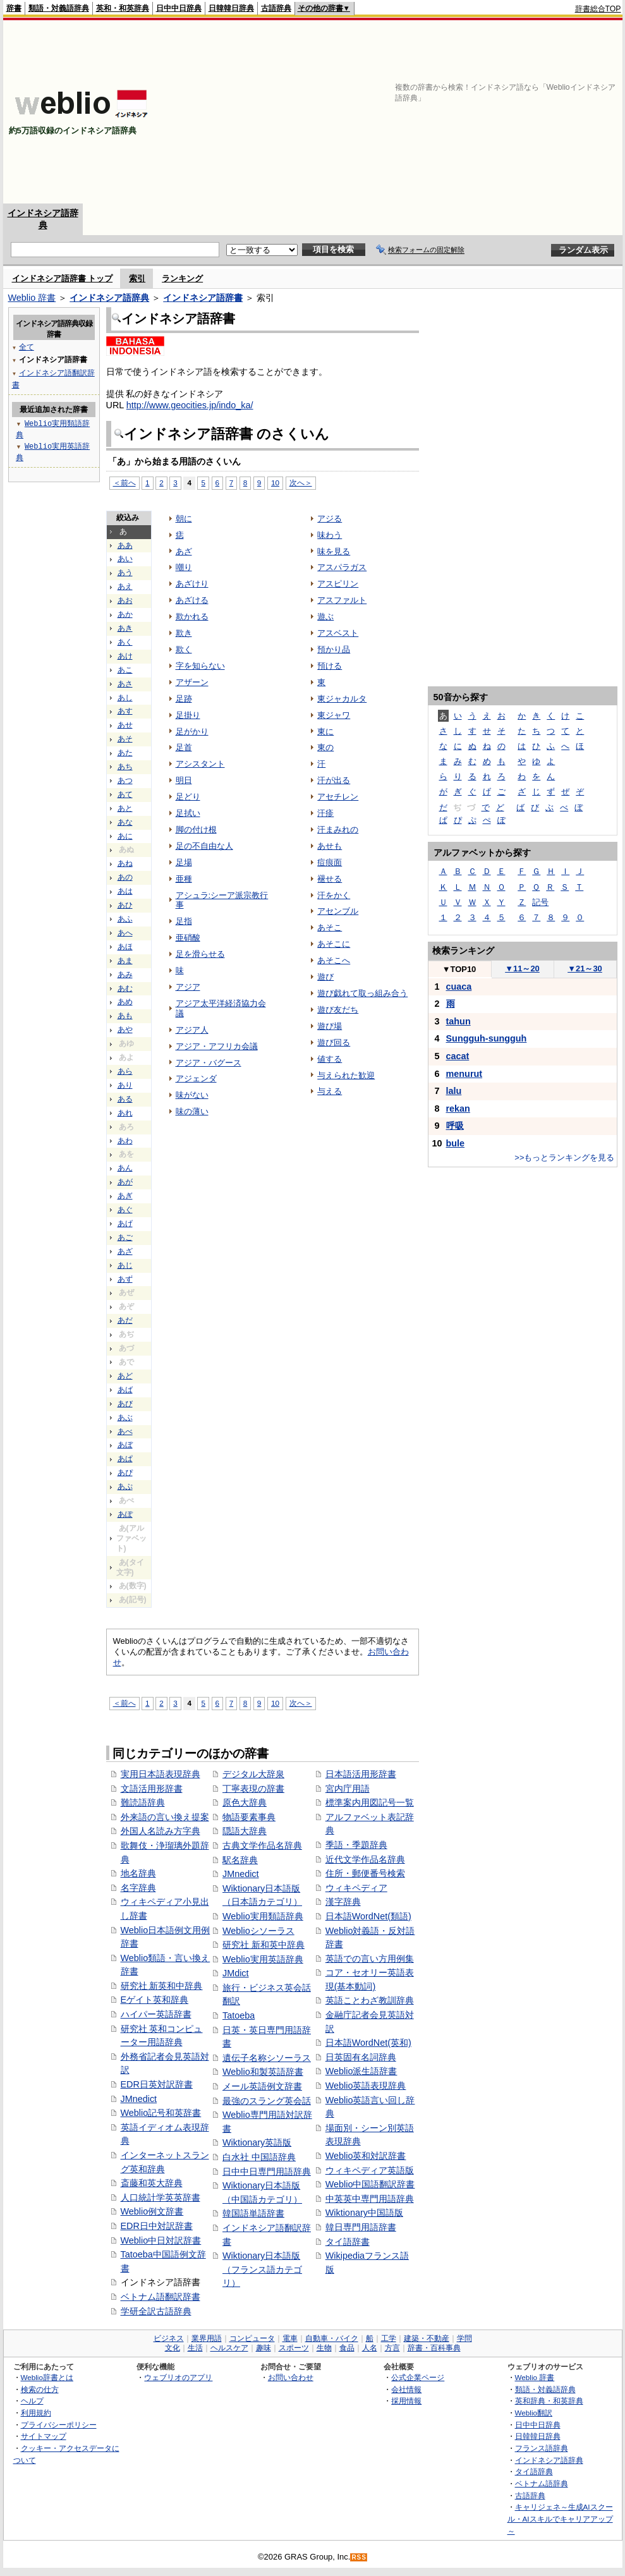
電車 (290, 2338)
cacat (458, 1056)
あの (125, 877)
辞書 (13, 8)
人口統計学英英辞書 (160, 2197)
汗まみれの (337, 829)
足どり (188, 796)
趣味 (263, 2348)
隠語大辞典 (244, 1831)
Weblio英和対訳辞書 (365, 2156)
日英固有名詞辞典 (360, 2057)
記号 (540, 902)
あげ (125, 1223)
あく (125, 642)
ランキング (182, 278)
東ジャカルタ (342, 698)
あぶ (125, 1417)
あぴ (125, 1472)
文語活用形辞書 (152, 1788)
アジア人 (192, 1030)
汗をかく (333, 895)
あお (125, 600)
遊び (325, 976)
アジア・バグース (208, 1062)
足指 (184, 921)
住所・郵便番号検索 (365, 1873)
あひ (125, 905)
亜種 (184, 879)
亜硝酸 (188, 937)
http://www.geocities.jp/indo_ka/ (189, 405)
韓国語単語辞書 (253, 2213)
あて (125, 794)
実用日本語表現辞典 (160, 1774)
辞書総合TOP (598, 8)
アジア (188, 987)
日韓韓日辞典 (231, 8)
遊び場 (329, 1026)
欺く (184, 649)
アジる (329, 518)
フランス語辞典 (541, 2448)
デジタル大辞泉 (253, 1774)
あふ (125, 918)
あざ (125, 1251)
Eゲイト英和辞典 (155, 2000)
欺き (184, 633)
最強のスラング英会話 (266, 2101)
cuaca (459, 986)
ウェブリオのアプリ (178, 2377)
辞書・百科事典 (434, 2348)
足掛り (188, 715)
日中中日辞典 (179, 8)
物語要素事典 (249, 1817)
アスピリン (337, 583)
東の (325, 747)
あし (125, 697)
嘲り (184, 567)
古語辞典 (276, 8)
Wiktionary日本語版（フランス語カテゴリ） (262, 2269)
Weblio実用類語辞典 (262, 1916)
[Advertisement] (432, 111)
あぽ (125, 1514)
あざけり (192, 583)
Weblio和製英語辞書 (262, 2072)
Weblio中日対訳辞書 (161, 2240)
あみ (125, 974)
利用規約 (36, 2413)
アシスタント (200, 764)
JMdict (235, 1973)
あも (125, 1015)
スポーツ (294, 2348)
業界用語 (206, 2338)
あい (125, 558)
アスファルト (342, 600)
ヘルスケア (229, 2348)
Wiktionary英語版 (256, 2142)
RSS (359, 2557)
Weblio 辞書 (32, 298)
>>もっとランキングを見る (564, 1157)
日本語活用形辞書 (360, 1774)
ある (125, 1099)
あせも (329, 846)
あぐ (125, 1209)
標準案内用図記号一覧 (369, 1802)
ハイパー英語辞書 (156, 2014)
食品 (347, 2348)
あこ (125, 669)
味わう (329, 535)
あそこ (329, 927)
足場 (184, 862)
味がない (192, 1095)
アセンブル (337, 911)
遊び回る (333, 1042)
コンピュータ (252, 2338)
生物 (324, 2348)
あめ (125, 1001)
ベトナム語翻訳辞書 (160, 2297)
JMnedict (139, 2099)
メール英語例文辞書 (262, 2086)
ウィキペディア (356, 1888)
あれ (125, 1113)
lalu (454, 1091)
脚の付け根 (196, 829)
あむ (125, 988)
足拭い (188, 813)
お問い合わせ (290, 2377)
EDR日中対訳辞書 (157, 2226)
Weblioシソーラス (258, 1931)
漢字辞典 (343, 1902)
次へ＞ (300, 482)
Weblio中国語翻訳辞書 (370, 2184)
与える (329, 1091)
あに (125, 836)
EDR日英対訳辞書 (157, 2084)
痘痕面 (329, 862)
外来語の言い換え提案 (165, 1817)
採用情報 (406, 2401)
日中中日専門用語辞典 (266, 2171)
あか (125, 614)
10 (275, 482)
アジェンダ (196, 1078)
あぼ (125, 1444)
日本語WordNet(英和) (368, 2043)
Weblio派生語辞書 (361, 2071)
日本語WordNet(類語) (368, 1916)
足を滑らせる (200, 954)
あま (125, 960)
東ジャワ (333, 715)
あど (125, 1375)
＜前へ (124, 482)
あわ (125, 1140)
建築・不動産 (426, 2338)
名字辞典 (138, 1888)
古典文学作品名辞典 (262, 1845)
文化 (172, 2348)
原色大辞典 (244, 1802)
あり (125, 1085)
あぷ (125, 1486)
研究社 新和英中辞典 (263, 1945)
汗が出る (333, 780)
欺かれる (192, 616)
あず (125, 1279)
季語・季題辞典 (356, 1845)
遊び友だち (337, 1009)
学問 (464, 2338)
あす (125, 711)
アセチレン (337, 796)
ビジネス (169, 2338)
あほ (125, 946)
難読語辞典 (143, 1802)
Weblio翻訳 (533, 2413)
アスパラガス (342, 567)
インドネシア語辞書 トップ (62, 278)
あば (125, 1389)
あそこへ (333, 960)
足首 (184, 747)
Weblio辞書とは (47, 2377)
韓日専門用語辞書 (360, 2227)
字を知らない (200, 666)
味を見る (333, 551)
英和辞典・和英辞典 (549, 2401)
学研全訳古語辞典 (156, 2311)
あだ (125, 1320)
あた (125, 752)
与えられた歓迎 (346, 1075)
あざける (192, 600)
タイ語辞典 (534, 2471)
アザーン (192, 682)
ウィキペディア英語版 (369, 2170)
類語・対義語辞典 (58, 8)
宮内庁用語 (347, 1788)
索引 (137, 278)
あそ (125, 738)
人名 (369, 2348)
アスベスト (337, 633)
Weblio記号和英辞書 (161, 2113)
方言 (392, 2348)
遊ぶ (325, 616)
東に (325, 731)
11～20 (522, 968)
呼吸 (455, 1126)
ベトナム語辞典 (541, 2483)
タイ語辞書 (347, 2242)
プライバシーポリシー (59, 2425)
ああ (125, 545)
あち (125, 766)
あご (125, 1237)
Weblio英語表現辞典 (365, 2086)
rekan (458, 1108)
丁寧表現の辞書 (253, 1788)
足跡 (184, 698)
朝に (184, 518)
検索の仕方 (40, 2389)
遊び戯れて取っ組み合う (362, 993)
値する (329, 1059)
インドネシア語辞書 (203, 298)
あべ (125, 1431)
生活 (195, 2348)
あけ (125, 656)
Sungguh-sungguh (486, 1038)
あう (125, 572)
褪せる (329, 879)
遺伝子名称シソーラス (266, 2058)
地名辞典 (138, 1873)
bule (455, 1143)
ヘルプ (32, 2401)
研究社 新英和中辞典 (162, 1986)
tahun (458, 1021)
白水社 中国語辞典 (259, 2157)
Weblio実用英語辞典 (262, 1959)
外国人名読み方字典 (160, 1831)
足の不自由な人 (204, 846)
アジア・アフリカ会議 (217, 1046)
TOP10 (459, 969)
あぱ (125, 1458)
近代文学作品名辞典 (365, 1859)
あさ (125, 683)
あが (125, 1181)
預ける (329, 666)
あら (125, 1071)
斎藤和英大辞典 (152, 2183)
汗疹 (325, 813)
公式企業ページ (417, 2377)
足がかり (192, 731)
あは (125, 891)
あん (125, 1167)
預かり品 (333, 649)
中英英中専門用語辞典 (369, 2199)
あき (125, 628)
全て (26, 346)
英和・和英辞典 (122, 8)
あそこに (333, 944)
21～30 (584, 968)
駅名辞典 (240, 1860)
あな (125, 822)
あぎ (125, 1195)
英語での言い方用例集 (369, 1958)
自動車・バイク (331, 2338)
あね (125, 863)
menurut (464, 1074)
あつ (125, 780)
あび (125, 1403)
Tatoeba (238, 2015)
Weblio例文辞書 (152, 2211)
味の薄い (192, 1111)
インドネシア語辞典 (109, 298)
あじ (125, 1265)
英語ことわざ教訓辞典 (369, 2000)
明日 (184, 780)
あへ (125, 932)
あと (125, 808)
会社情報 (406, 2389)
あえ (125, 586)
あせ (125, 724)
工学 (388, 2338)
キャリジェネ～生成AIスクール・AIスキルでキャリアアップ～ (560, 2518)
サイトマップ (43, 2436)
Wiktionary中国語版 (364, 2213)
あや (125, 1029)
